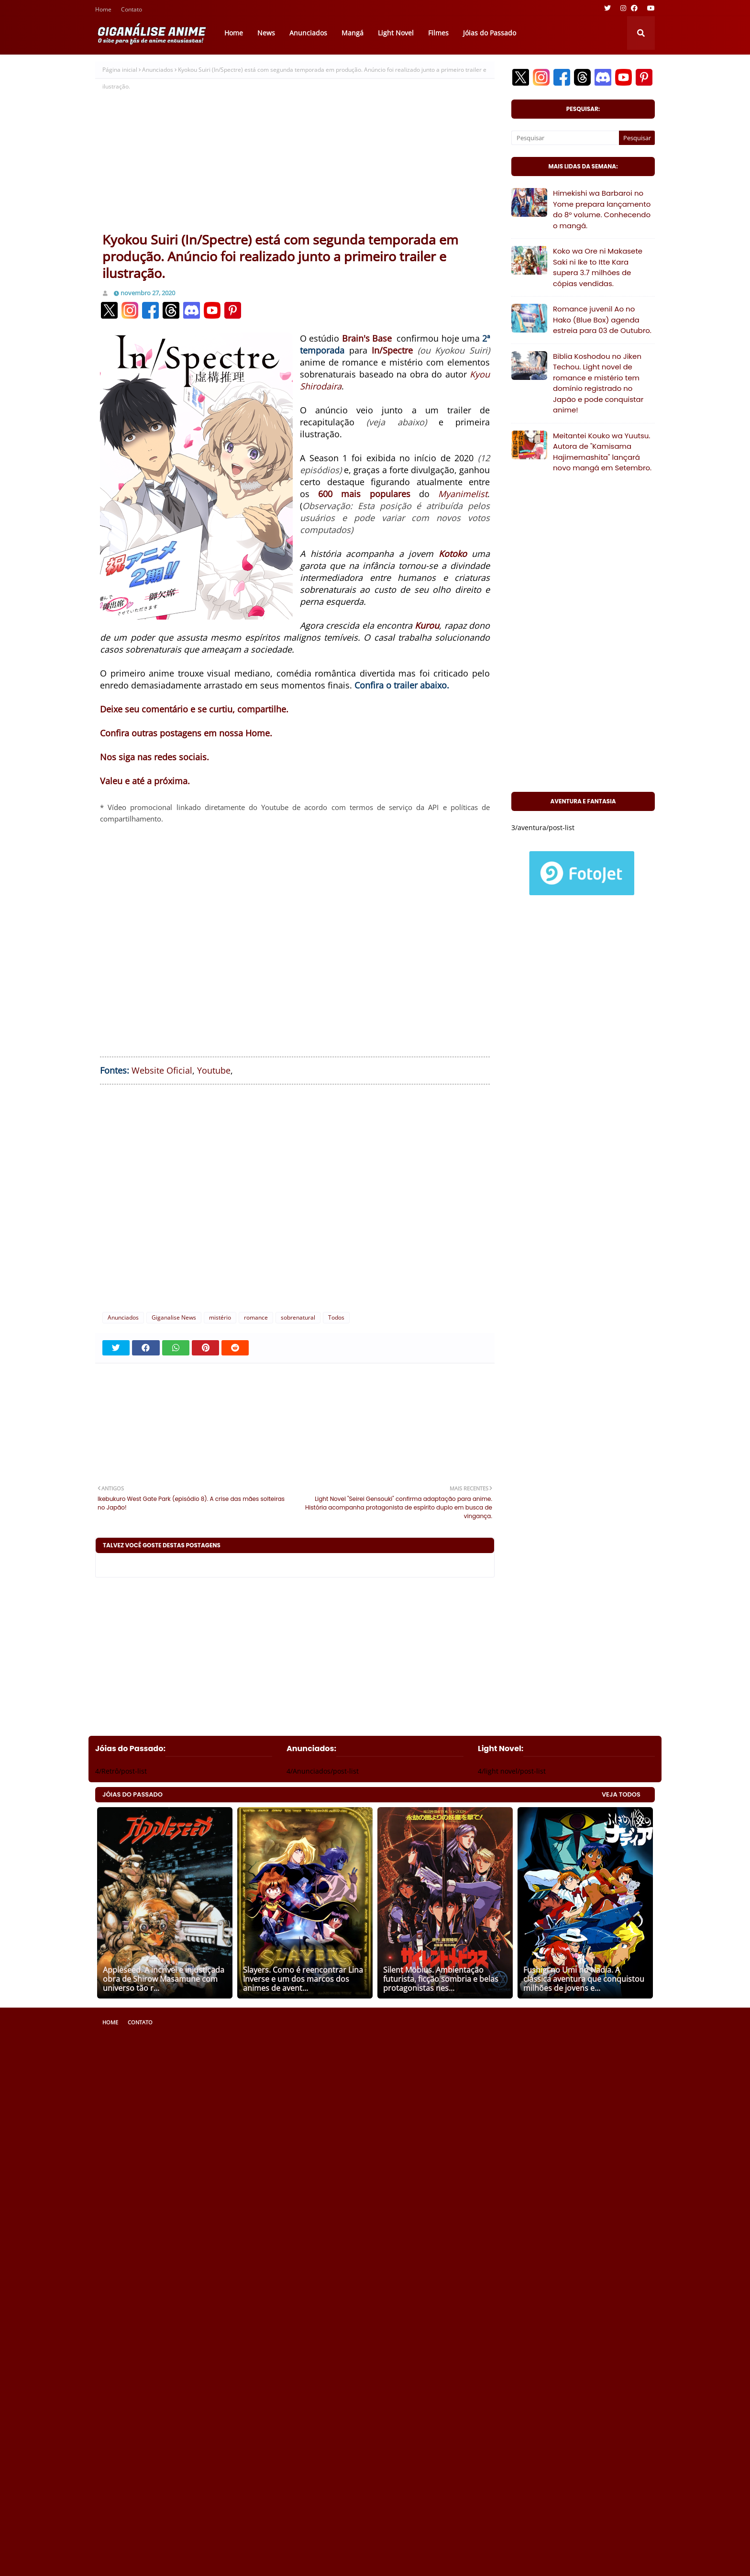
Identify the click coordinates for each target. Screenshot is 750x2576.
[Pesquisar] (565, 138)
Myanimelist (462, 494)
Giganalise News (174, 1317)
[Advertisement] (295, 159)
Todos (336, 1317)
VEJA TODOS (621, 1794)
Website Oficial (162, 1070)
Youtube (214, 1070)
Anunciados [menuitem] (308, 32)
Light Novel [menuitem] (396, 32)
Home (103, 10)
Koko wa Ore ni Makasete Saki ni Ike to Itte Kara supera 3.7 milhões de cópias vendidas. (597, 267)
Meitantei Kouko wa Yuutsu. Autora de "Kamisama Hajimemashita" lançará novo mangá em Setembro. (602, 452)
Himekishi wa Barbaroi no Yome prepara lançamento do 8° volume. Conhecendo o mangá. (602, 209)
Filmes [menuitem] (438, 32)
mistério (220, 1317)
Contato (131, 10)
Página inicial (119, 70)
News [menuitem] (266, 32)
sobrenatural (298, 1317)
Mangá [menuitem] (353, 32)
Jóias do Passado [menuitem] (489, 32)
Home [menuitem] (233, 32)
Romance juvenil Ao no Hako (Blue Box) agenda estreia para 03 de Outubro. (602, 319)
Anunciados (157, 70)
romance (256, 1317)
